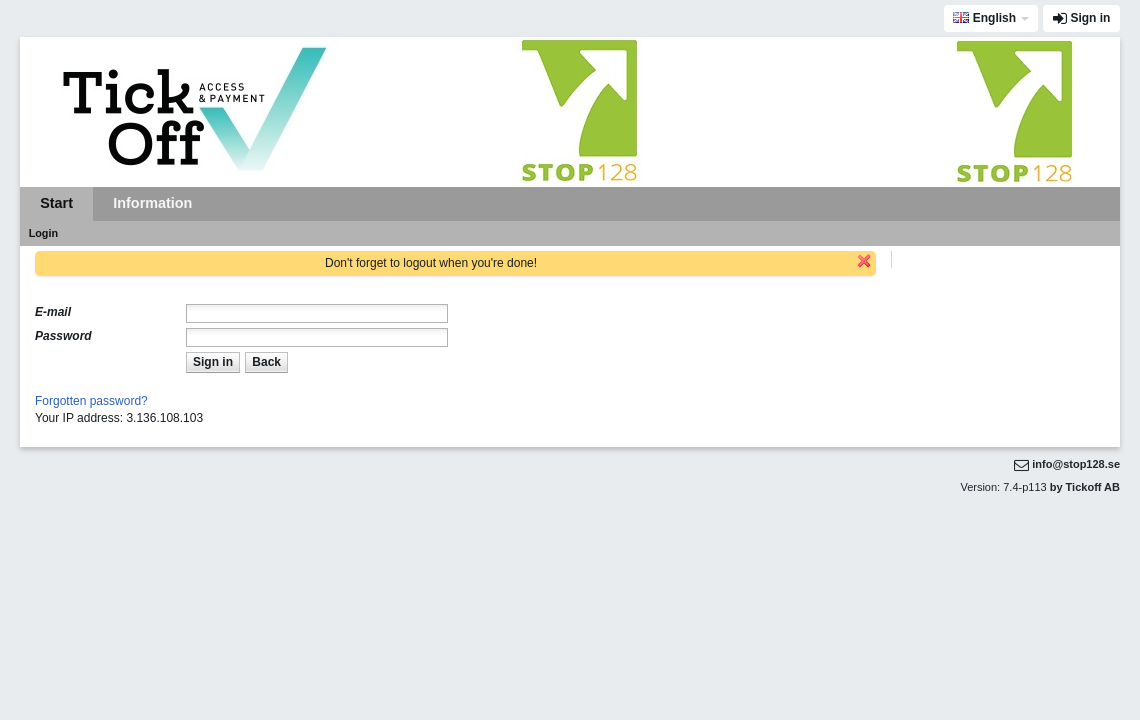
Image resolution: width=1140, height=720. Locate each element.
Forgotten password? (91, 401)
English (984, 18)
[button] (212, 362)
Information (152, 203)
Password (63, 336)
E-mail (53, 312)
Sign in (1090, 18)
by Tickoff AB (1085, 487)
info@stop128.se (1076, 464)
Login (43, 233)
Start (56, 203)
